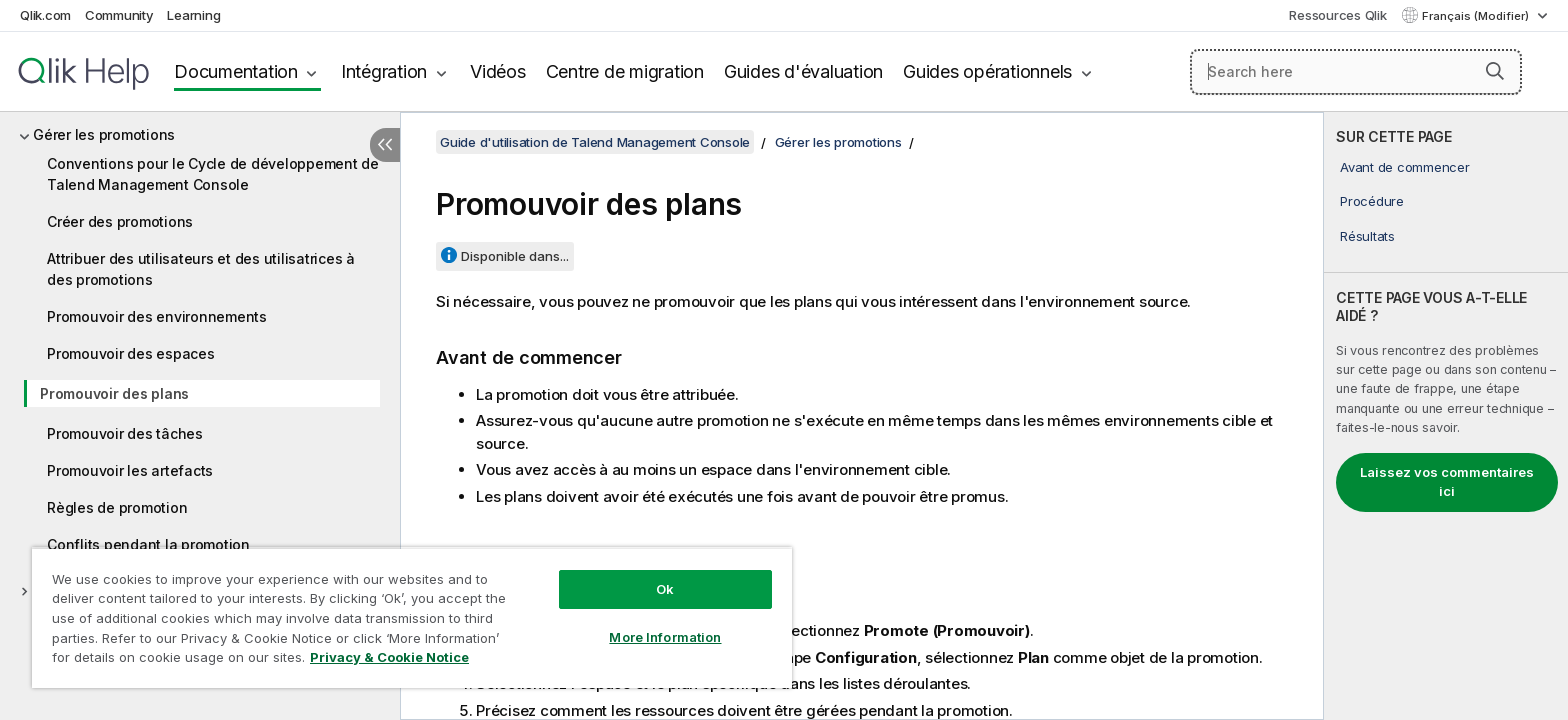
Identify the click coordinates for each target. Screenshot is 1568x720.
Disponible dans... (515, 256)
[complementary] (1446, 416)
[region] (412, 617)
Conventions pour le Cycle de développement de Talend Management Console (213, 174)
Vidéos (498, 71)
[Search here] (1356, 72)
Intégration (384, 71)
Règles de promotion (117, 507)
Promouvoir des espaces (131, 353)
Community (119, 15)
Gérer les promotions (104, 134)
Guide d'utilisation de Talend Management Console (595, 142)
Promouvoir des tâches (125, 433)
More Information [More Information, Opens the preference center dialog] (665, 637)
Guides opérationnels (987, 71)
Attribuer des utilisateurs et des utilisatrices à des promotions (201, 269)
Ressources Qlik (1337, 15)
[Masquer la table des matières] (385, 145)
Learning (193, 15)
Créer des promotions (120, 221)
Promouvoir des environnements (157, 316)
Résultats (1367, 236)
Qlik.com (45, 15)
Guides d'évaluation (803, 71)
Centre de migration (625, 71)
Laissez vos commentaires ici (1447, 482)
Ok (665, 589)
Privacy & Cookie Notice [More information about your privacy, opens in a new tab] (389, 657)
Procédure (1372, 201)
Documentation (236, 71)
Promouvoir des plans (114, 393)
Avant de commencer (1405, 167)
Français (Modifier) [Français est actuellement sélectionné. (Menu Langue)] (1477, 16)
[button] (1495, 71)
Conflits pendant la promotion (148, 544)
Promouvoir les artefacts (130, 470)
